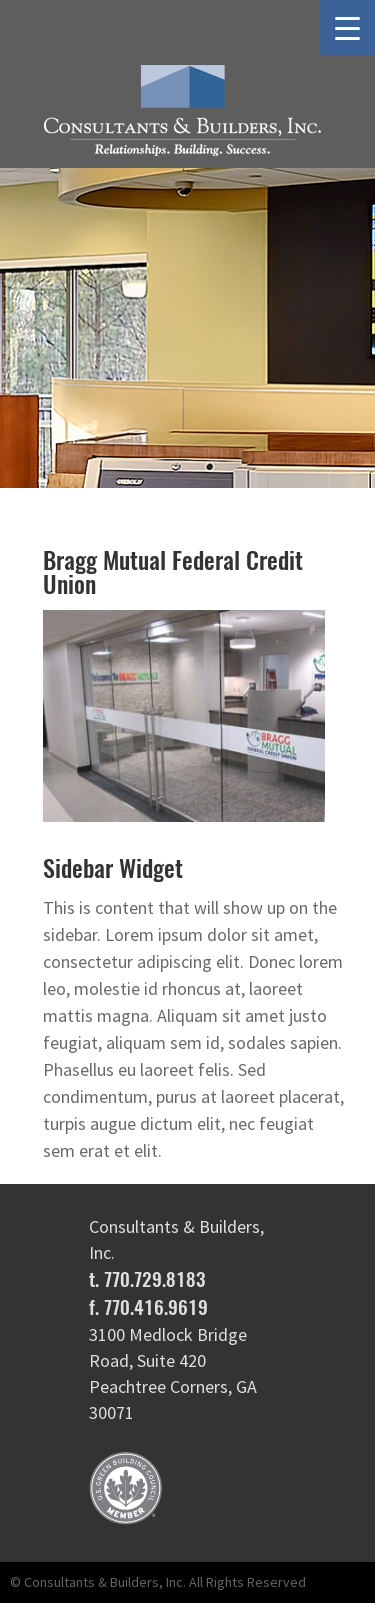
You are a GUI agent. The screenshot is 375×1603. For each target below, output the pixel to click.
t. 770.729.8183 (147, 1279)
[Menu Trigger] (347, 27)
